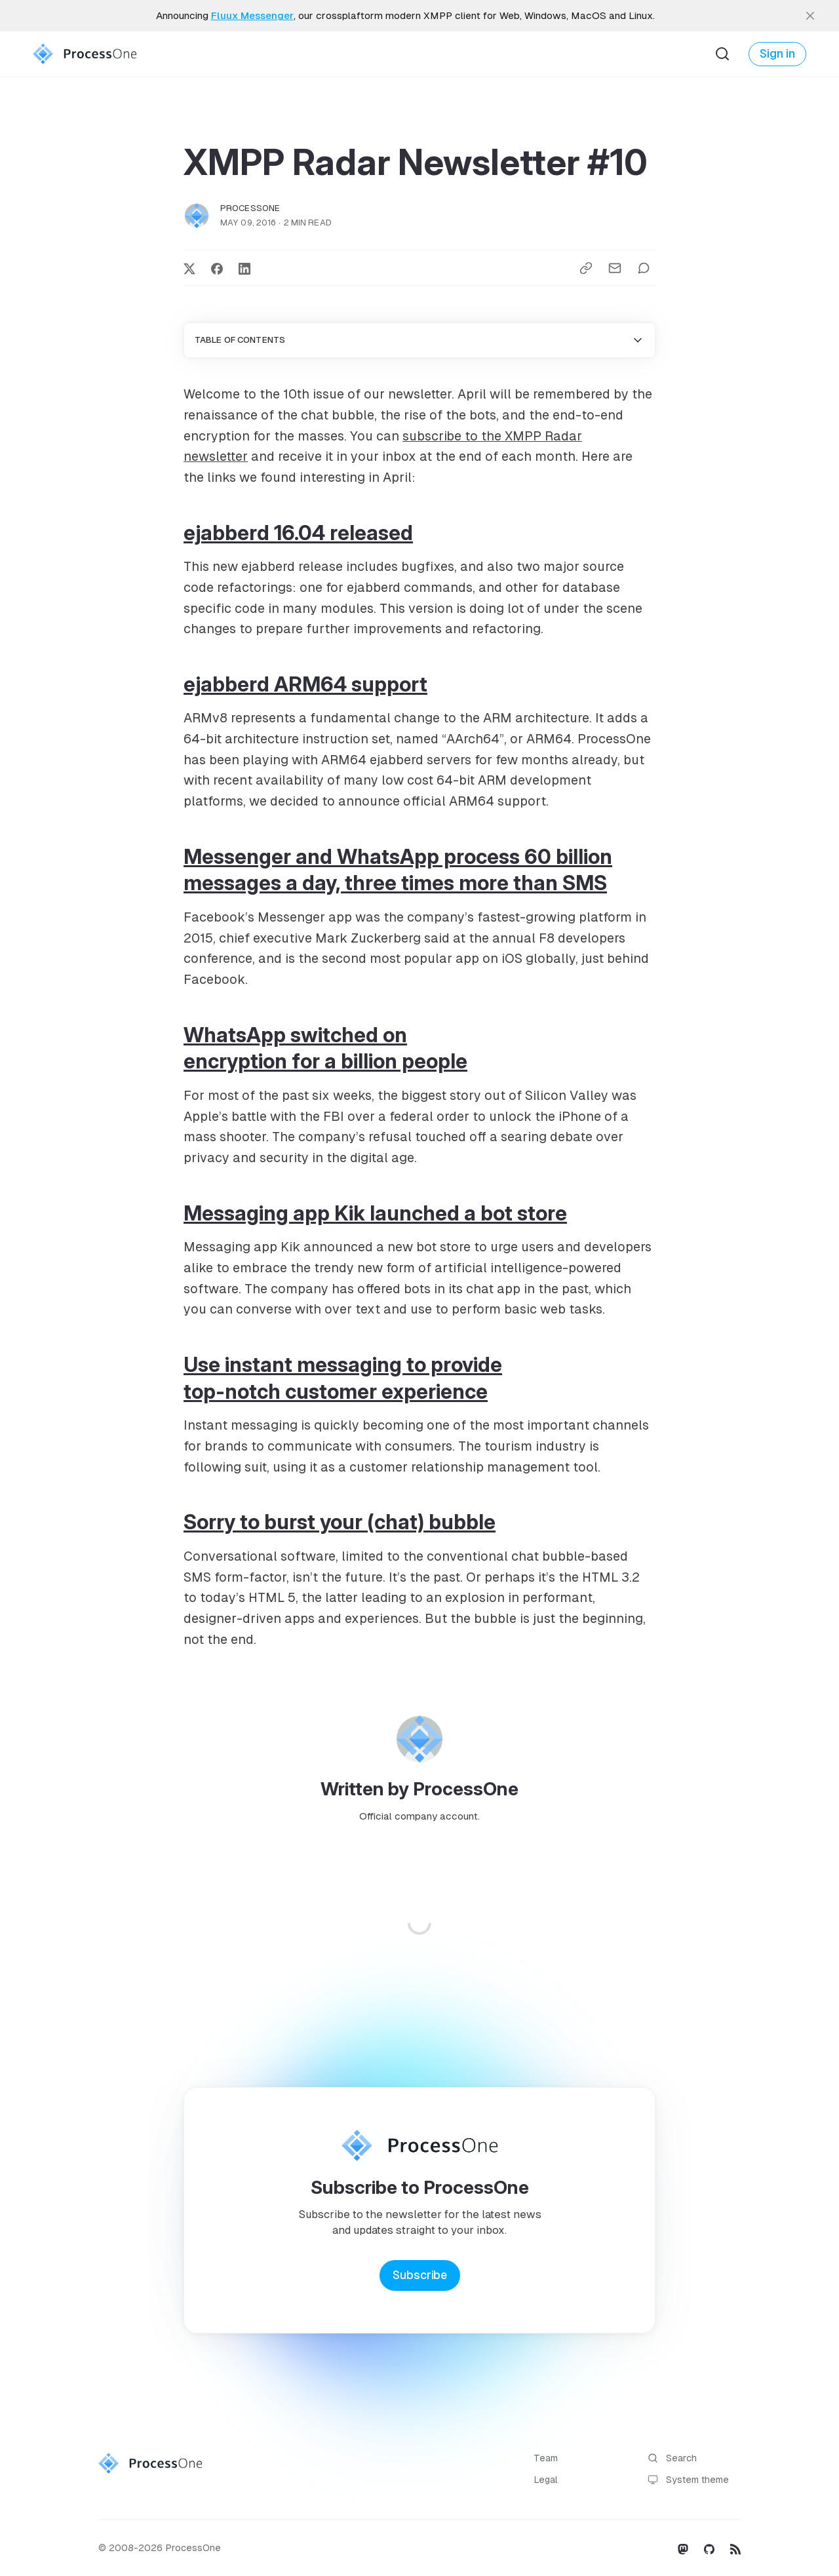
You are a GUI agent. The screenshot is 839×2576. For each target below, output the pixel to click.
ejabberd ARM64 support (305, 684)
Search (672, 2458)
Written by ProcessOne (419, 1789)
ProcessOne (250, 208)
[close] (810, 16)
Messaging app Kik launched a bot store (375, 1213)
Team (546, 2458)
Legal (546, 2479)
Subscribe (420, 2275)
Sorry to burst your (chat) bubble (340, 1522)
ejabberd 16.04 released (298, 532)
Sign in (777, 53)
